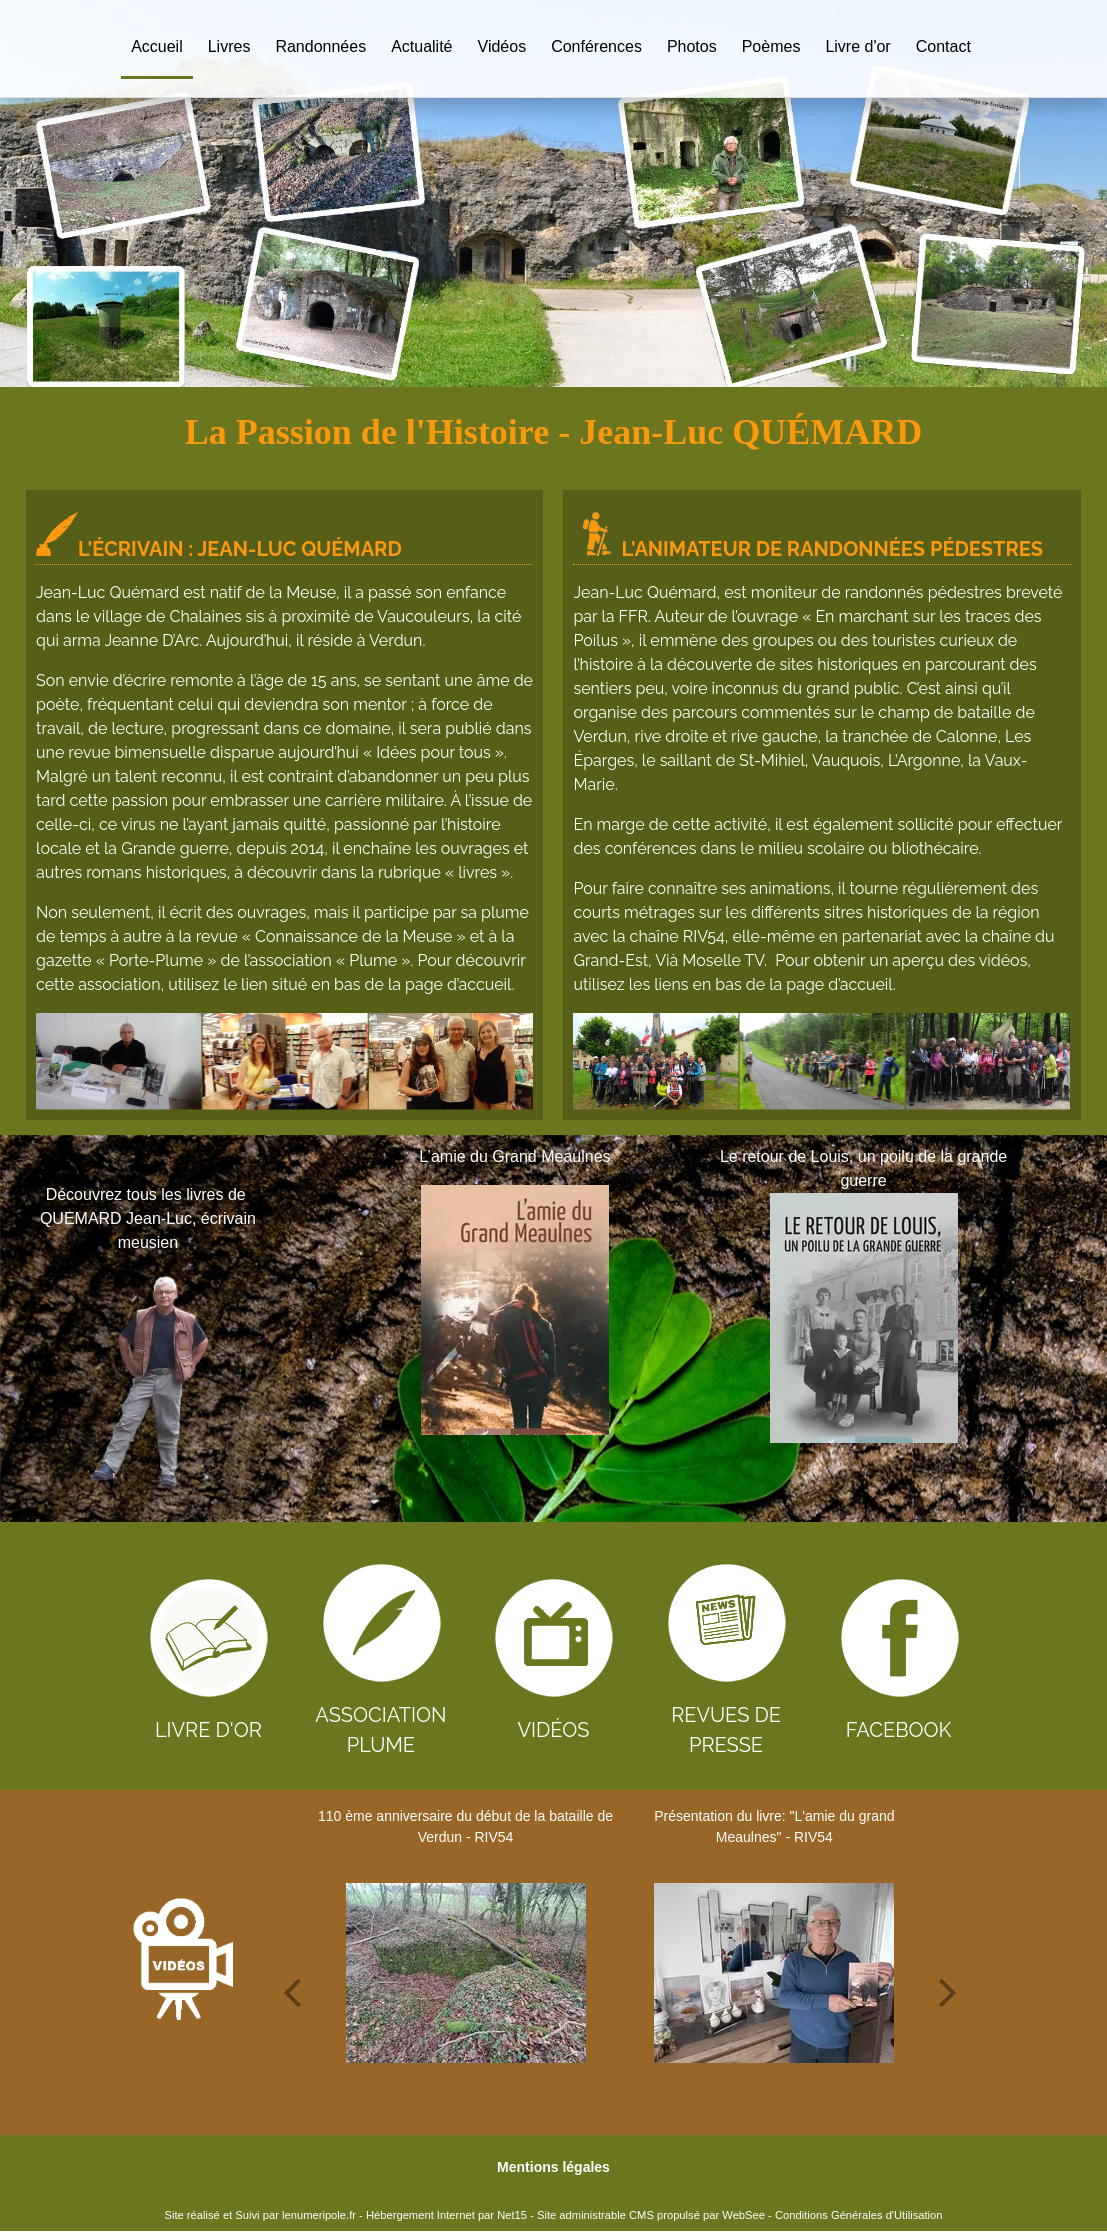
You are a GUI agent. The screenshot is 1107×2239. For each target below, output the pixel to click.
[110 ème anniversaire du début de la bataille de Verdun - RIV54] (465, 1973)
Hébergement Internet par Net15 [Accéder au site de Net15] (446, 2215)
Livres (229, 46)
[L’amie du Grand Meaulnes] (515, 1310)
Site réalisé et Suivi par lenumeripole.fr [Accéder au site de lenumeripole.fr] (260, 2215)
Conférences (596, 46)
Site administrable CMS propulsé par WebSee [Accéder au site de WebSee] (651, 2215)
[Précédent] (317, 1324)
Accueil (157, 46)
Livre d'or (857, 46)
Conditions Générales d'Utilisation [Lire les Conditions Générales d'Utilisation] (859, 2215)
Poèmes (771, 46)
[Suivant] (1062, 1324)
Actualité (421, 46)
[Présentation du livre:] (774, 1973)
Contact (943, 46)
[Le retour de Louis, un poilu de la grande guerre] (863, 1318)
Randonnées (320, 46)
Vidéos (502, 46)
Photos (692, 46)
